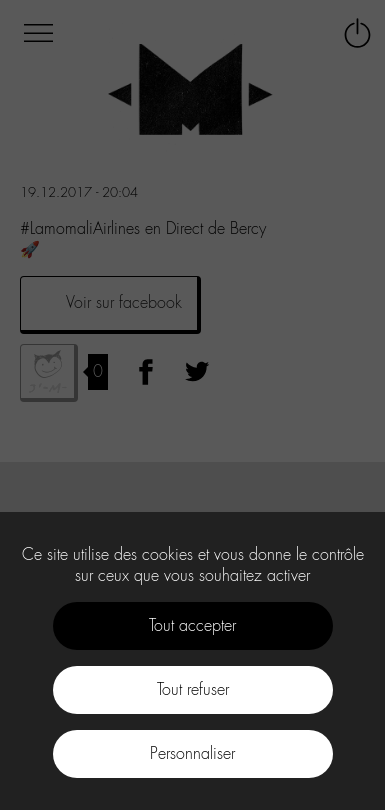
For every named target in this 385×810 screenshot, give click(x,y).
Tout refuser (193, 689)
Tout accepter (192, 625)
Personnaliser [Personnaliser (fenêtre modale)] (192, 753)
